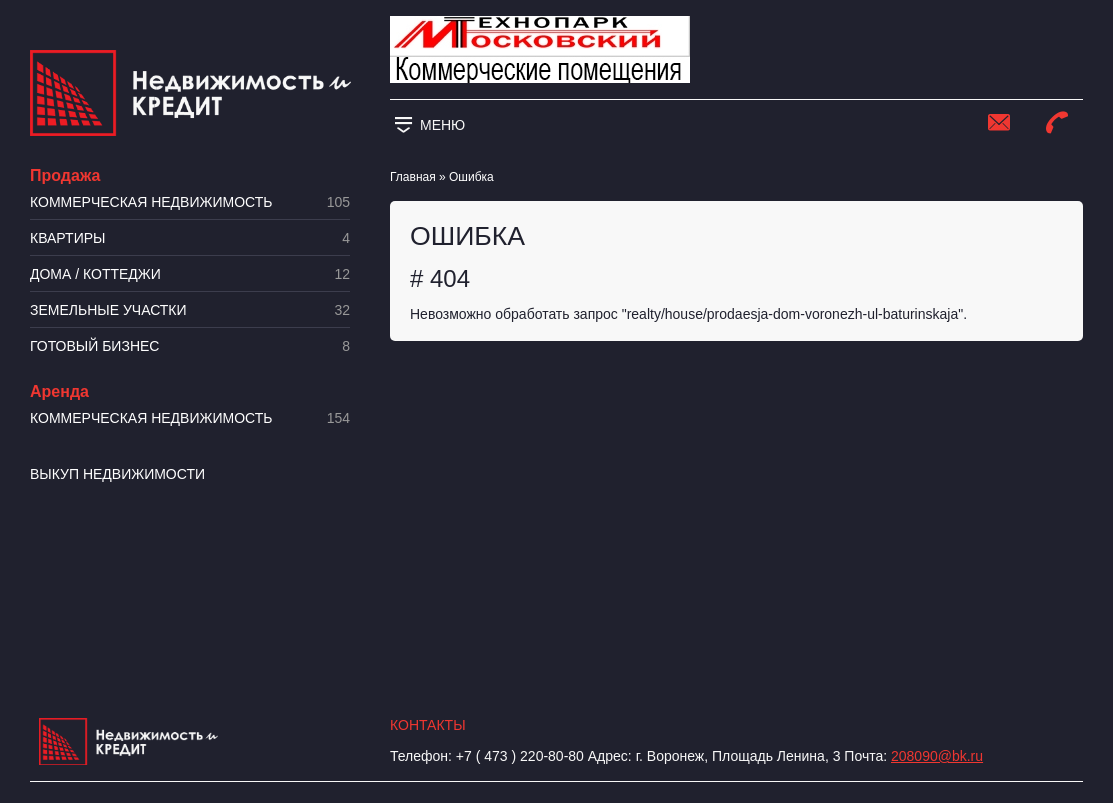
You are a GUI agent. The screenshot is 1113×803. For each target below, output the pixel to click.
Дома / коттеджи (190, 274)
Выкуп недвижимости (117, 474)
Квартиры (190, 238)
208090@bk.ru (937, 756)
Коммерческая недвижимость (190, 202)
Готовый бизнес (190, 346)
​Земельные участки (190, 310)
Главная (413, 177)
